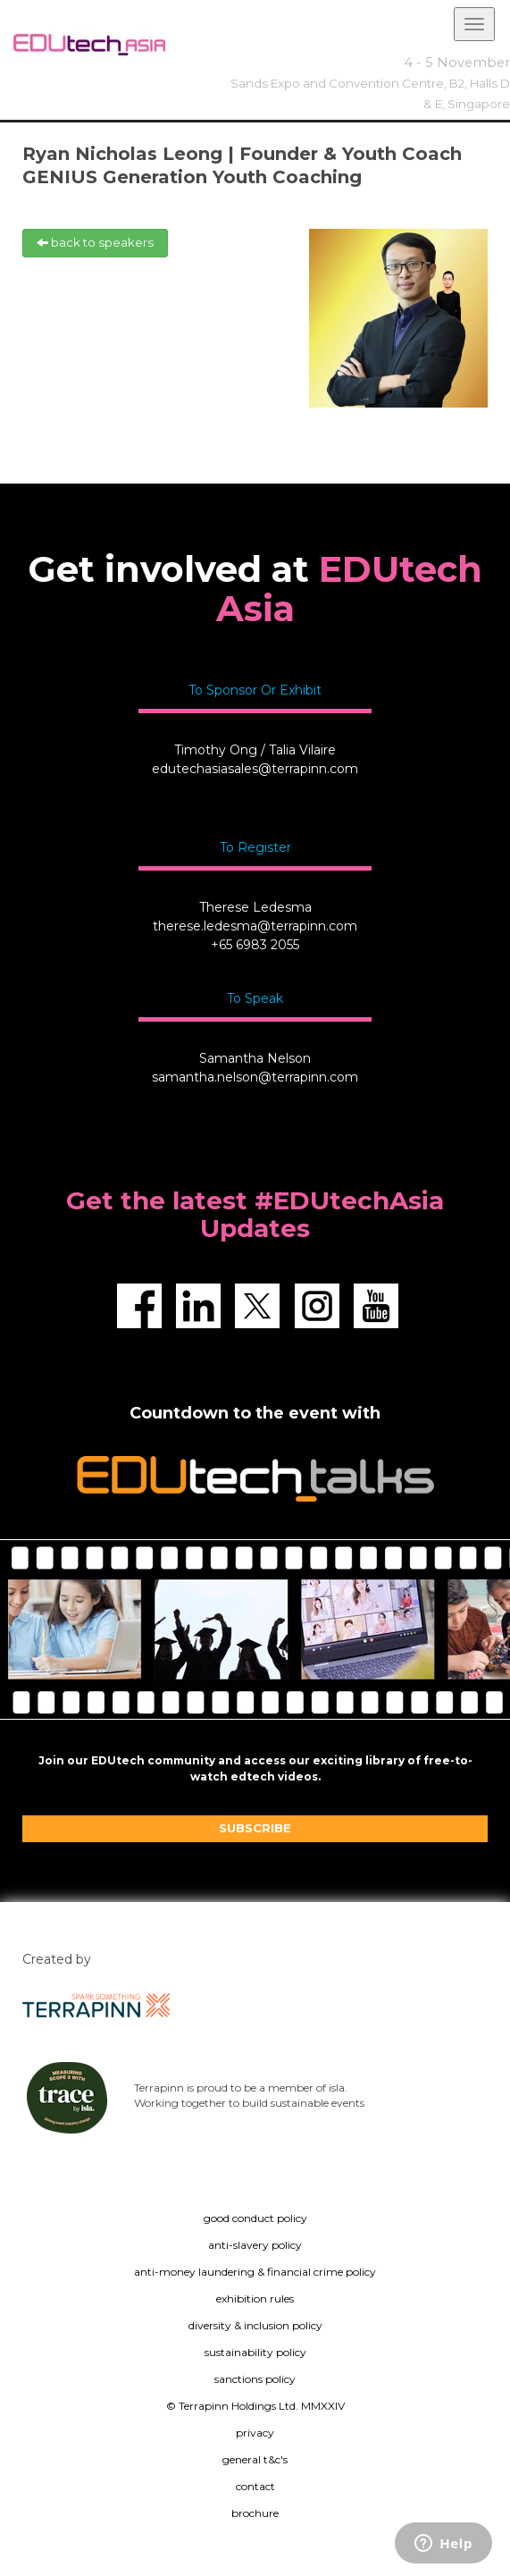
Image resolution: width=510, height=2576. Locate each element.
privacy (255, 2432)
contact (255, 2486)
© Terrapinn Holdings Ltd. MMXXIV (255, 2405)
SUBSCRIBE (255, 1828)
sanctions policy (255, 2379)
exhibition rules (255, 2298)
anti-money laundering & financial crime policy (255, 2271)
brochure (255, 2513)
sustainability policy (255, 2352)
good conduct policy (255, 2218)
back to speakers (95, 242)
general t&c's (255, 2459)
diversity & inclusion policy (255, 2325)
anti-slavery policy (255, 2245)
